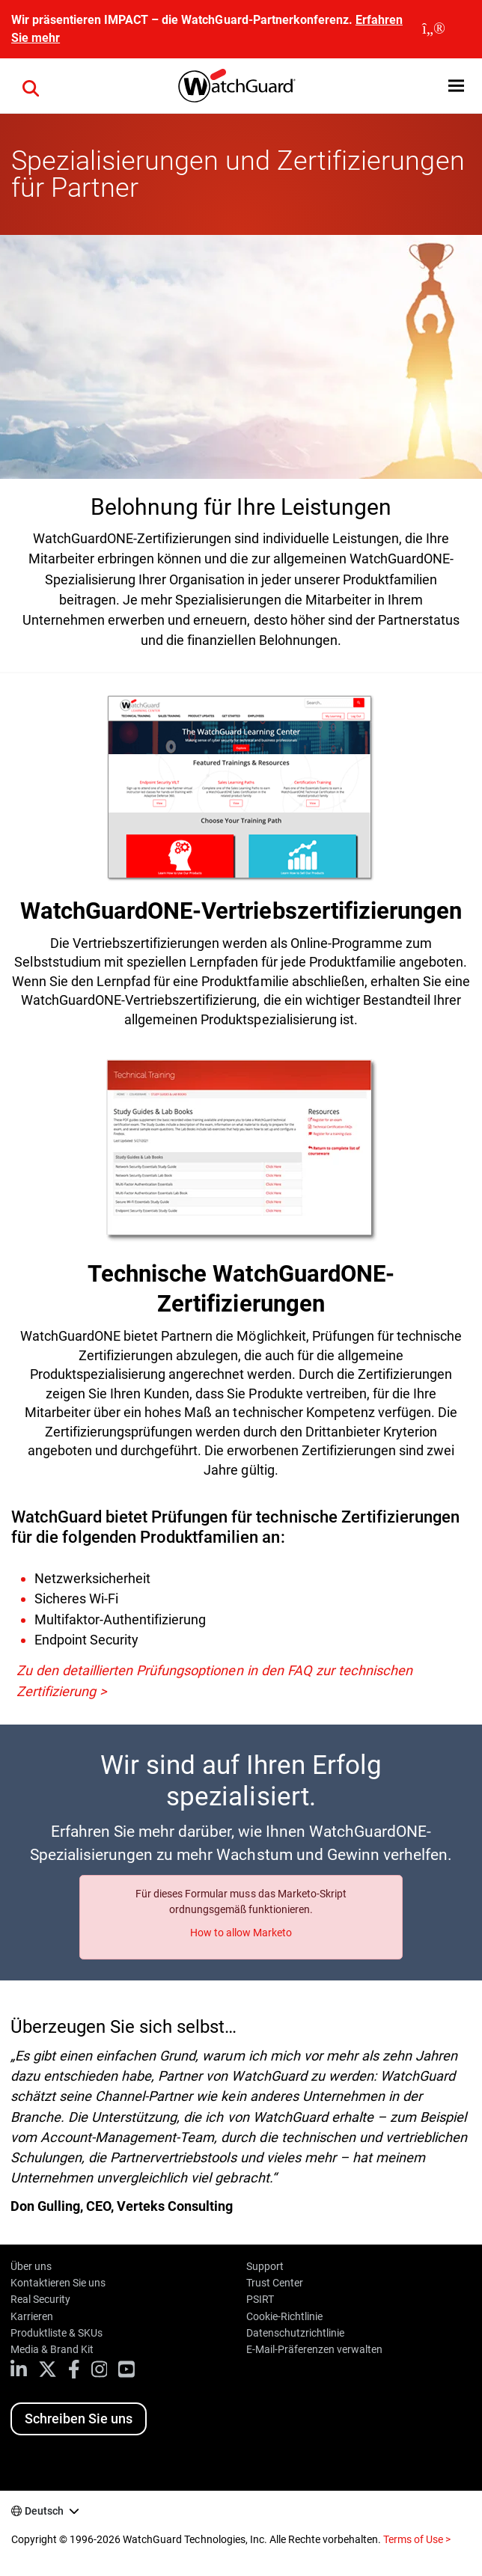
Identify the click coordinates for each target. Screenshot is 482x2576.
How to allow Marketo (241, 1933)
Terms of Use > (417, 2539)
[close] (434, 29)
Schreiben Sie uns (78, 2418)
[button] (30, 86)
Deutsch (44, 2511)
